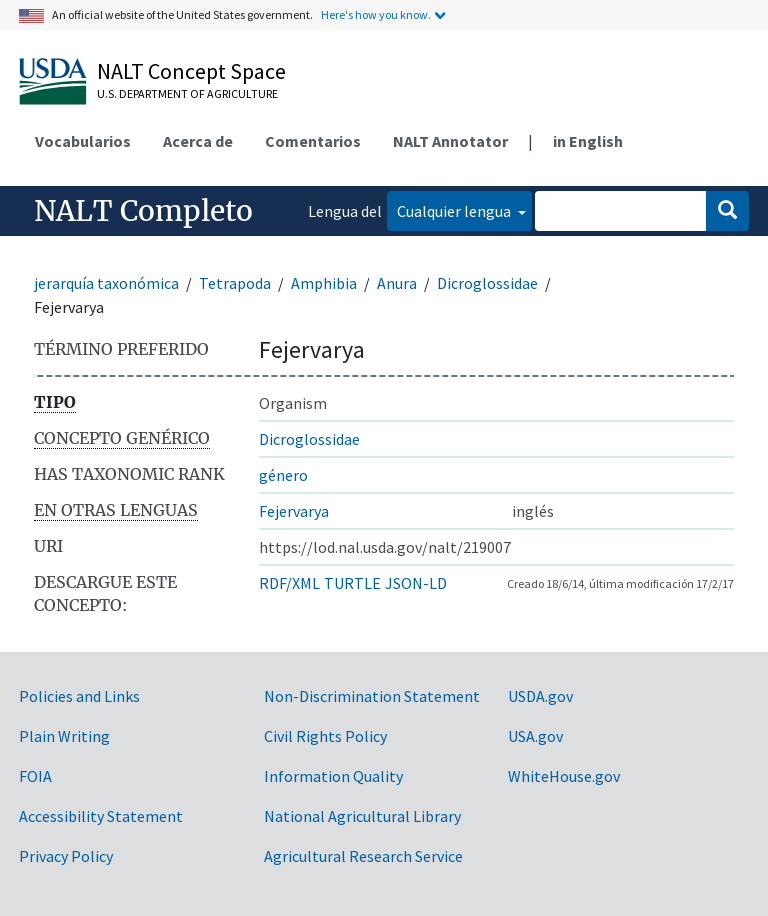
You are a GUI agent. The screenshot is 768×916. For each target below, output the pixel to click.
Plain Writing (64, 736)
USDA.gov (540, 696)
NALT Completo (143, 211)
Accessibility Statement (101, 816)
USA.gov (535, 736)
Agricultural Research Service (363, 856)
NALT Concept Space (191, 71)
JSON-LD (416, 583)
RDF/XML (289, 583)
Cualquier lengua (455, 211)
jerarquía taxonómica (106, 283)
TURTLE (352, 583)
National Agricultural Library (362, 816)
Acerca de (198, 141)
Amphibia (324, 283)
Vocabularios (83, 141)
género (283, 475)
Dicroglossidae (487, 283)
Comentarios (313, 141)
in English (588, 141)
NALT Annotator (450, 141)
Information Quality (333, 776)
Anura (397, 283)
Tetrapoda (235, 283)
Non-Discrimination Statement (372, 696)
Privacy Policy (66, 856)
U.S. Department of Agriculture (187, 93)
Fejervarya (294, 511)
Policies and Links (79, 696)
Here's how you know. (376, 14)
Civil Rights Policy (325, 736)
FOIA (35, 776)
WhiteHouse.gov (564, 776)
